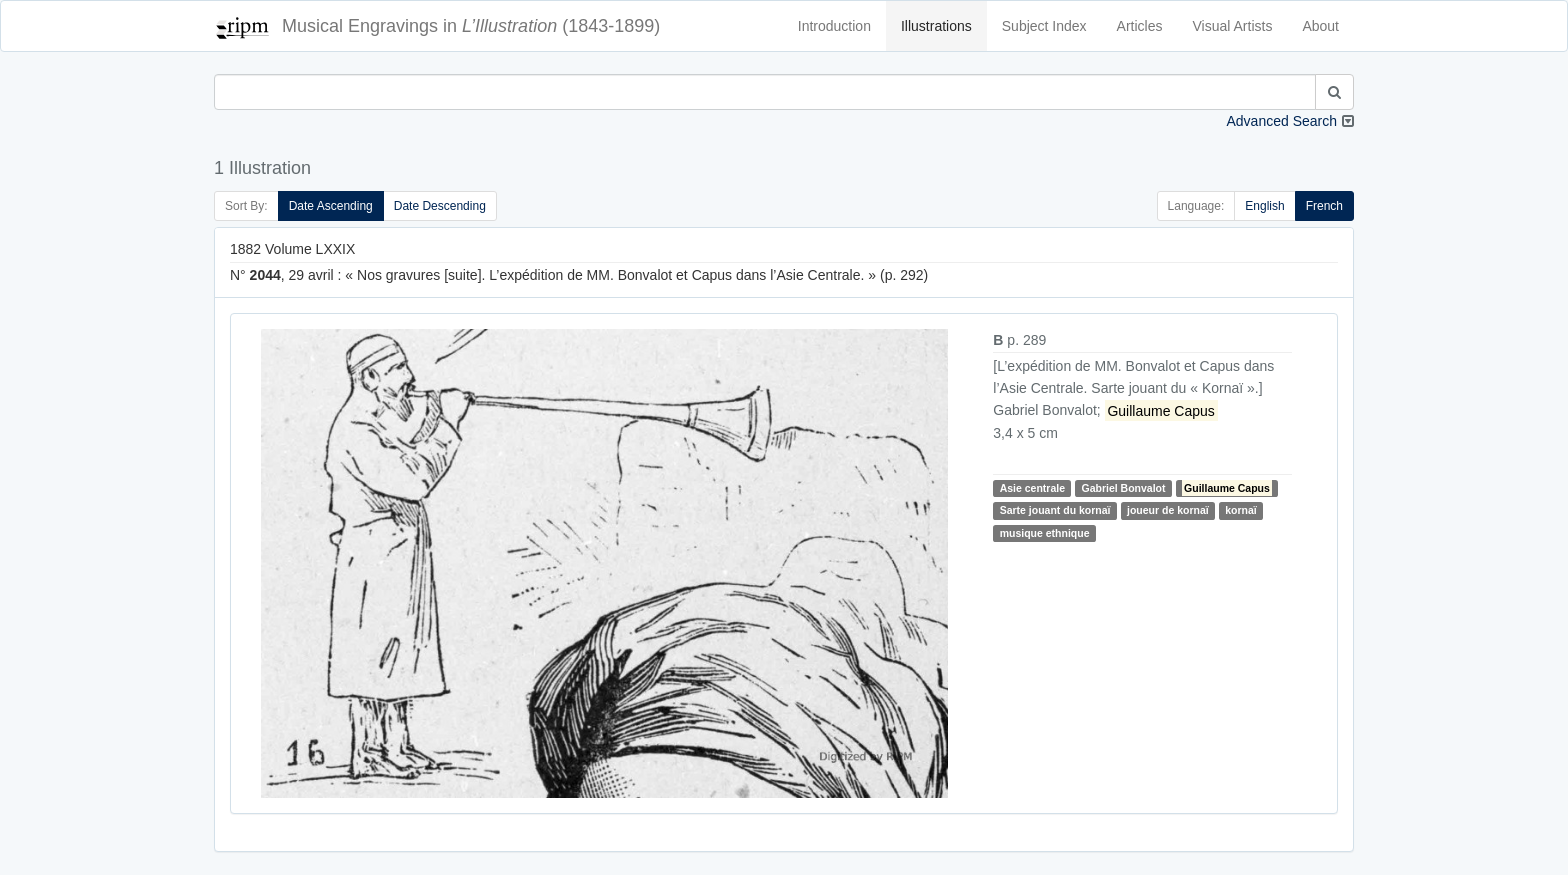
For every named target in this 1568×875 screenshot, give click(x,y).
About (1320, 26)
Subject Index (1044, 26)
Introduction (834, 26)
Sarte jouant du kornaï (1055, 510)
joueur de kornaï (1168, 510)
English (1264, 206)
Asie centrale (1032, 488)
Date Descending (440, 206)
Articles (1140, 26)
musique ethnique (1045, 533)
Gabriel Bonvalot (1123, 488)
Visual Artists (1233, 26)
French (1324, 206)
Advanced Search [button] (1281, 121)
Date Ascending (331, 206)
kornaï (1241, 510)
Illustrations (936, 26)
